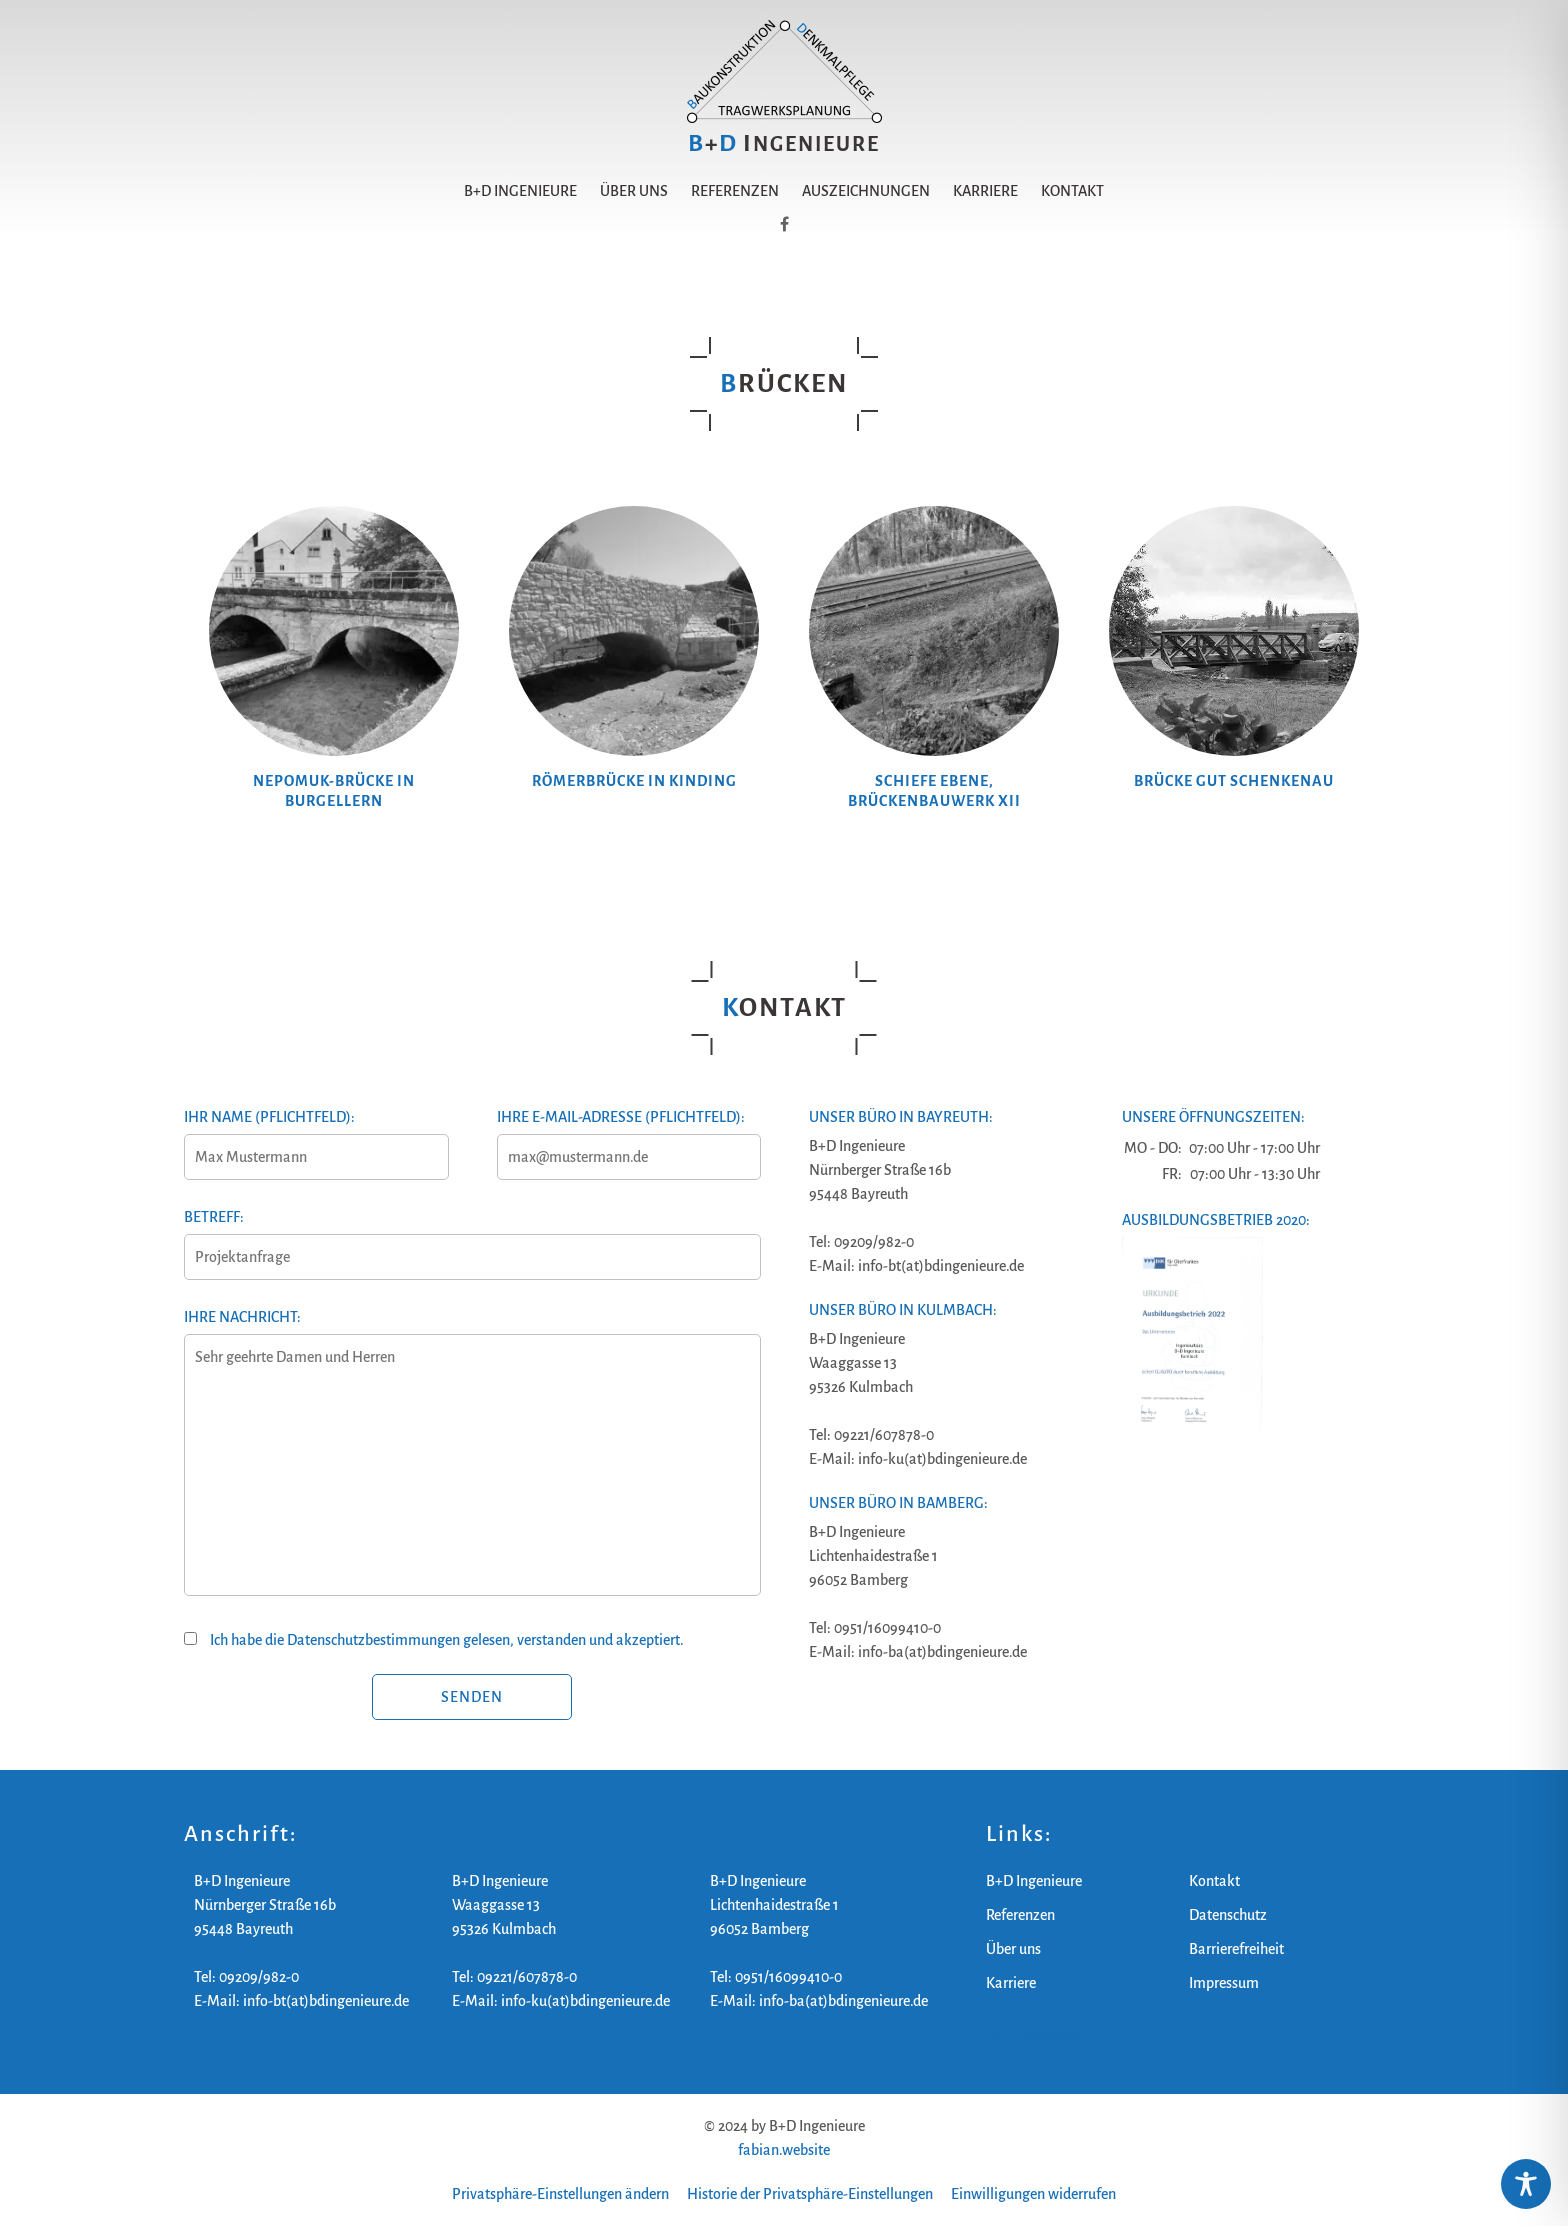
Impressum (1224, 1983)
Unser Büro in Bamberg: (898, 1503)
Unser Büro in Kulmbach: (903, 1310)
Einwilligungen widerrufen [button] (1033, 2194)
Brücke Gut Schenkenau (1234, 781)
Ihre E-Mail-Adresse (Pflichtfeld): (628, 1137)
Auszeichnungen (866, 191)
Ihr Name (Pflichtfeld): (315, 1137)
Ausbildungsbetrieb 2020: (1216, 1220)
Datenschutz (1228, 1915)
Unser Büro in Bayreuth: (901, 1117)
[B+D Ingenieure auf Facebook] (784, 225)
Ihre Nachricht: (471, 1464)
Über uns (634, 191)
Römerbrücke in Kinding (634, 781)
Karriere (985, 191)
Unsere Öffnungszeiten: (1213, 1117)
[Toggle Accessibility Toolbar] (1526, 2184)
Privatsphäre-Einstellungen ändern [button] (560, 2194)
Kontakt (1072, 191)
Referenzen (735, 191)
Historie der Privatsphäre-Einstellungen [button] (810, 2194)
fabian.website (784, 2150)
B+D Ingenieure (520, 191)
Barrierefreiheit (1236, 1949)
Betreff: (471, 1237)
